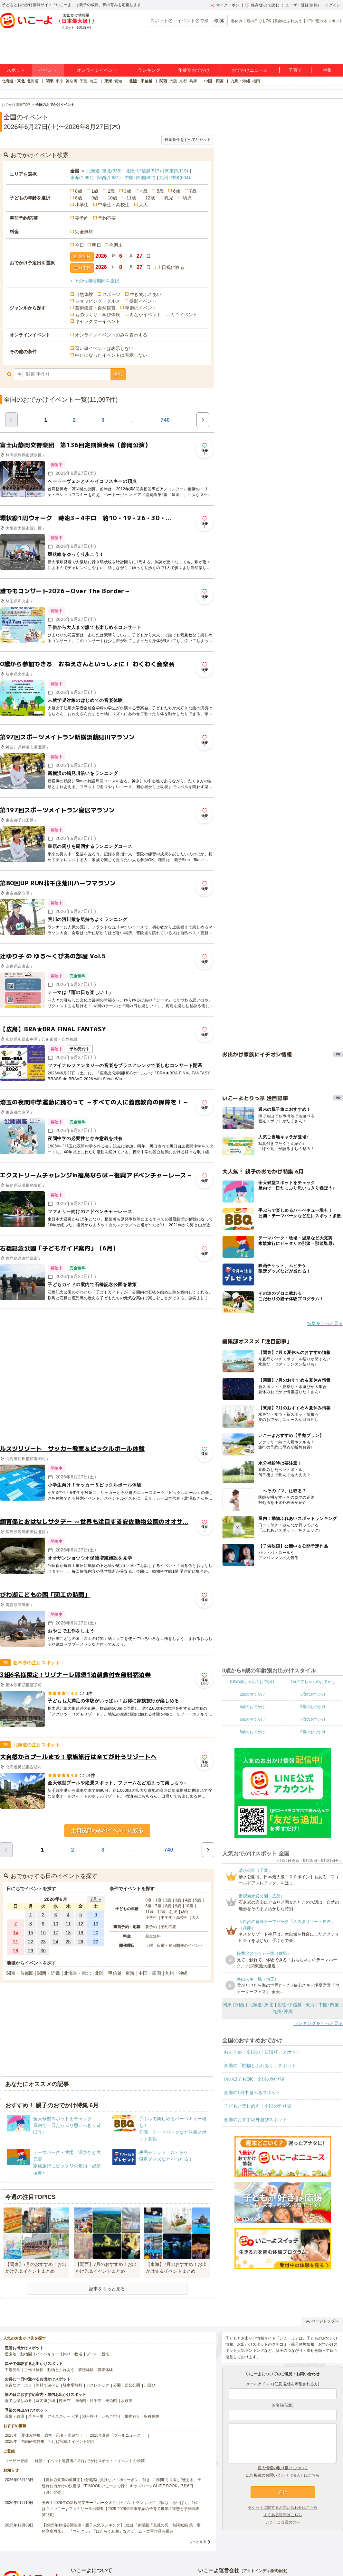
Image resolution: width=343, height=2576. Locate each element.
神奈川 (71, 81)
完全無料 (84, 231)
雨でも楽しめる (18, 2400)
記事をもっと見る (107, 2288)
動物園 (26, 2354)
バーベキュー (47, 2354)
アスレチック (97, 2385)
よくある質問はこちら (282, 2515)
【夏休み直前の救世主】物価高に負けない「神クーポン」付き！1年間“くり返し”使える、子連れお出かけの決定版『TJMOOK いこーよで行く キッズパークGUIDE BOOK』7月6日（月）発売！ (121, 2486)
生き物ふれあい (145, 294)
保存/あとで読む (262, 5)
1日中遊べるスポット (324, 21)
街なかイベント (145, 314)
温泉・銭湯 (14, 2416)
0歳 (78, 191)
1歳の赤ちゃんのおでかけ (313, 1681)
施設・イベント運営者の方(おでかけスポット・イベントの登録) (90, 2461)
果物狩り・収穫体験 (142, 2416)
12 (80, 1923)
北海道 (33, 81)
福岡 (256, 81)
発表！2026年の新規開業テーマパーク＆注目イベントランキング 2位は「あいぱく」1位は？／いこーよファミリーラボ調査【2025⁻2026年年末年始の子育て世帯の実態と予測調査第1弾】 (120, 2508)
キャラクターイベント (97, 321)
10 (55, 1923)
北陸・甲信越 (140, 81)
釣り (67, 2354)
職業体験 (105, 2370)
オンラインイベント (97, 70)
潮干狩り (90, 2416)
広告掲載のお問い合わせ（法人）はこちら (282, 2475)
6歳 (176, 191)
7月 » (95, 1899)
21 (15, 1941)
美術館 (111, 2400)
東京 (59, 81)
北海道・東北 (13, 81)
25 (68, 1941)
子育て (295, 70)
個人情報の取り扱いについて (283, 2468)
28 (15, 1950)
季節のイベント (141, 307)
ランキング (149, 70)
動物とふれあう (288, 21)
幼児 (187, 197)
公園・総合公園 (126, 2385)
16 (43, 1932)
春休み (237, 21)
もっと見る (197, 2542)
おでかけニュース (250, 70)
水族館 (126, 2400)
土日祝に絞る (170, 267)
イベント (48, 70)
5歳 (160, 191)
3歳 (127, 191)
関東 (49, 81)
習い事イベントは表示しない (104, 348)
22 (30, 1941)
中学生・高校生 (113, 204)
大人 (143, 204)
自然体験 (84, 294)
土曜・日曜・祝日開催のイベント (174, 1945)
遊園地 (10, 2354)
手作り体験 (33, 2370)
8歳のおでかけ (252, 1732)
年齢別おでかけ (194, 70)
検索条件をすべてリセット (188, 139)
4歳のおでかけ (252, 1707)
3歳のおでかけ (313, 1694)
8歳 (78, 197)
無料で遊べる (47, 2385)
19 (80, 1932)
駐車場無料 (72, 2385)
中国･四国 (140, 177)
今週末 (116, 245)
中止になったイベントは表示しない (111, 355)
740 (165, 420)
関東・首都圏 (19, 1973)
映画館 (65, 2400)
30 (43, 1950)
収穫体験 (86, 2370)
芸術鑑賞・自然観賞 (95, 307)
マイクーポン (225, 5)
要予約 (82, 218)
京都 (183, 81)
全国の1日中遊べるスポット (252, 2092)
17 (55, 1932)
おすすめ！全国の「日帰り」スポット (262, 2052)
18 (68, 1932)
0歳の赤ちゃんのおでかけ (252, 1681)
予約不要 (107, 218)
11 (68, 1923)
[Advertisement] (60, 1372)
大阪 (173, 81)
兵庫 (193, 81)
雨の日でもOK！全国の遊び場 (254, 2079)
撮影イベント (143, 301)
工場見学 (12, 2370)
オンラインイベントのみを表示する (111, 334)
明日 (96, 245)
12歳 (150, 197)
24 (55, 1941)
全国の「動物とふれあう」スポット (260, 2065)
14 (15, 1932)
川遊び (150, 2385)
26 (80, 1941)
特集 (327, 70)
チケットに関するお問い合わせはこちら (283, 2507)
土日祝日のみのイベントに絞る (107, 1830)
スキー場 (35, 2416)
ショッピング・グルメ (97, 301)
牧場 (78, 2354)
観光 (105, 2354)
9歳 (95, 197)
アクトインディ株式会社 (264, 2571)
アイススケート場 (62, 2416)
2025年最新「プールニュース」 (117, 2435)
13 (95, 1923)
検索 (117, 374)
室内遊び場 (45, 2400)
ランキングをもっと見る (318, 2023)
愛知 (118, 81)
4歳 (144, 191)
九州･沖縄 (174, 177)
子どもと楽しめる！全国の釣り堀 (257, 2106)
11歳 (131, 197)
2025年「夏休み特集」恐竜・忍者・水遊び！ (44, 2435)
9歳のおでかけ (313, 1732)
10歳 (112, 197)
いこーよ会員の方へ (282, 2522)
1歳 (95, 191)
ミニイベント (183, 314)
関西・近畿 (48, 1973)
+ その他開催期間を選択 (94, 280)
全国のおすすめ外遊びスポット (255, 2119)
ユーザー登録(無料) (302, 5)
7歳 (192, 191)
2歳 (111, 191)
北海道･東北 (104, 170)
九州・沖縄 (240, 81)
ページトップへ (322, 2321)
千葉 (83, 81)
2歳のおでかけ (252, 1694)
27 (95, 1941)
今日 (79, 245)
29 (30, 1950)
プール (92, 2354)
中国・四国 (214, 81)
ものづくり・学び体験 (97, 314)
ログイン (332, 5)
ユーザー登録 (16, 2461)
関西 (163, 81)
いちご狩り (111, 2416)
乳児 (168, 197)
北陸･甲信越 (143, 170)
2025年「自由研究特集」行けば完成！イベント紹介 (50, 2441)
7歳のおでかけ (313, 1719)
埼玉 (93, 81)
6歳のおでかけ (252, 1719)
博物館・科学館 (87, 2400)
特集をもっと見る (325, 1323)
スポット (16, 70)
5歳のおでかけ (313, 1707)
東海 (108, 81)
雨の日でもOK (258, 21)
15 (30, 1932)
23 (43, 1941)
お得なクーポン (18, 2385)
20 (95, 1932)
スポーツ (111, 294)
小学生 (82, 204)
